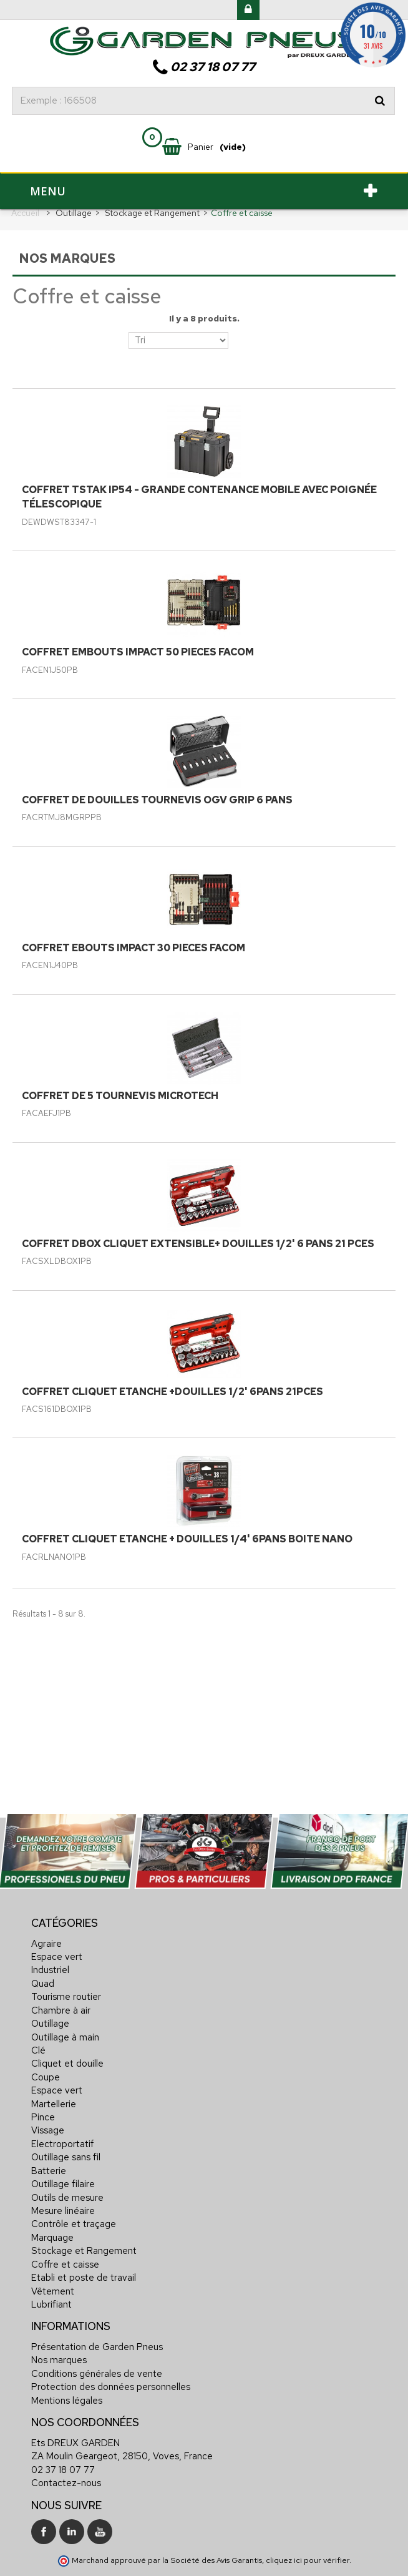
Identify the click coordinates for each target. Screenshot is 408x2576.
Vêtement (52, 2291)
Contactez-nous (66, 2483)
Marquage (52, 2237)
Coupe (45, 2077)
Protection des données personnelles (110, 2387)
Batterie (48, 2171)
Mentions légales (66, 2400)
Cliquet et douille (67, 2063)
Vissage (47, 2130)
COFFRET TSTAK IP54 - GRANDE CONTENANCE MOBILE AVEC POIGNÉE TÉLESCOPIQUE (199, 497)
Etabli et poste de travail (83, 2277)
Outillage (50, 2023)
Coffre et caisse (65, 2264)
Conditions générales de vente (96, 2374)
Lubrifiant (51, 2304)
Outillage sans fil (65, 2157)
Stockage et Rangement (84, 2251)
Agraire (46, 1943)
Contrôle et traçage (73, 2224)
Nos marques (59, 2360)
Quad (42, 1983)
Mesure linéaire (63, 2211)
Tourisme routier (66, 1997)
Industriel (50, 1970)
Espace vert (56, 1957)
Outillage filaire (63, 2184)
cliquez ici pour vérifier (307, 2560)
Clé (38, 2050)
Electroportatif (62, 2144)
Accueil (25, 212)
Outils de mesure (67, 2198)
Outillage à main (65, 2037)
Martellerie (53, 2104)
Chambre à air (60, 2010)
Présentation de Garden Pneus (97, 2347)
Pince (43, 2117)
